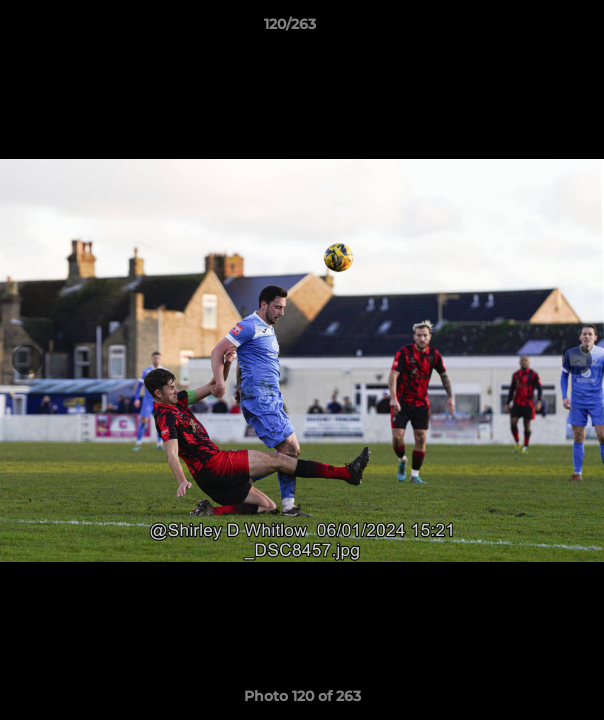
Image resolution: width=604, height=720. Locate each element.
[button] (532, 29)
